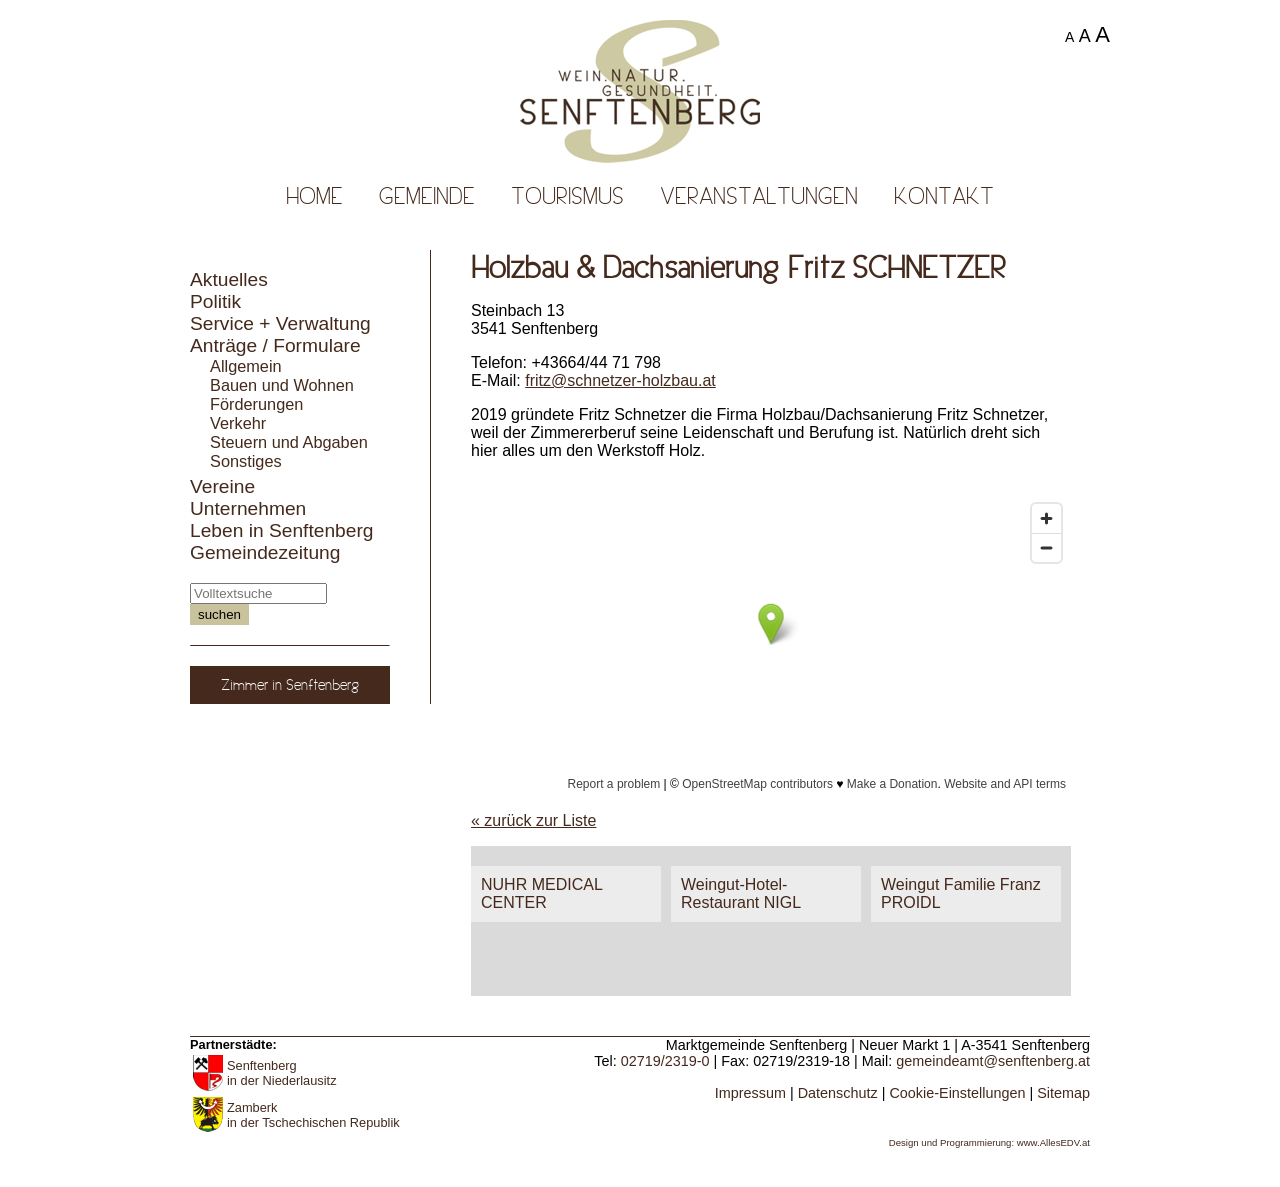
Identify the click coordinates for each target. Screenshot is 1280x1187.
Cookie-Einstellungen (957, 1093)
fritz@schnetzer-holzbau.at (620, 380)
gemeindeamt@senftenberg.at (993, 1061)
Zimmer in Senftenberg (290, 685)
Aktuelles (229, 279)
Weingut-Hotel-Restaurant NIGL (741, 893)
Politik (215, 301)
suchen (219, 614)
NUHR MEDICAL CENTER (542, 893)
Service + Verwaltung (280, 323)
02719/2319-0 (665, 1061)
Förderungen (256, 404)
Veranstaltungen (759, 196)
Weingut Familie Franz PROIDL (961, 893)
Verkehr (238, 423)
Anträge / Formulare (275, 345)
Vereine (222, 486)
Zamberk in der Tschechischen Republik (313, 1115)
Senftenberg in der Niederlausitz (282, 1073)
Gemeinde (427, 196)
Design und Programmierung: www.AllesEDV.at (989, 1142)
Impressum (750, 1093)
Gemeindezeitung (265, 552)
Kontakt (944, 196)
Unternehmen (248, 508)
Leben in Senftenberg (282, 530)
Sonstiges (246, 461)
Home (314, 196)
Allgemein (246, 366)
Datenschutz (838, 1093)
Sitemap (1063, 1093)
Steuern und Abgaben (289, 442)
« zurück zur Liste (533, 820)
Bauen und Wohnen (282, 385)
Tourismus (567, 196)
